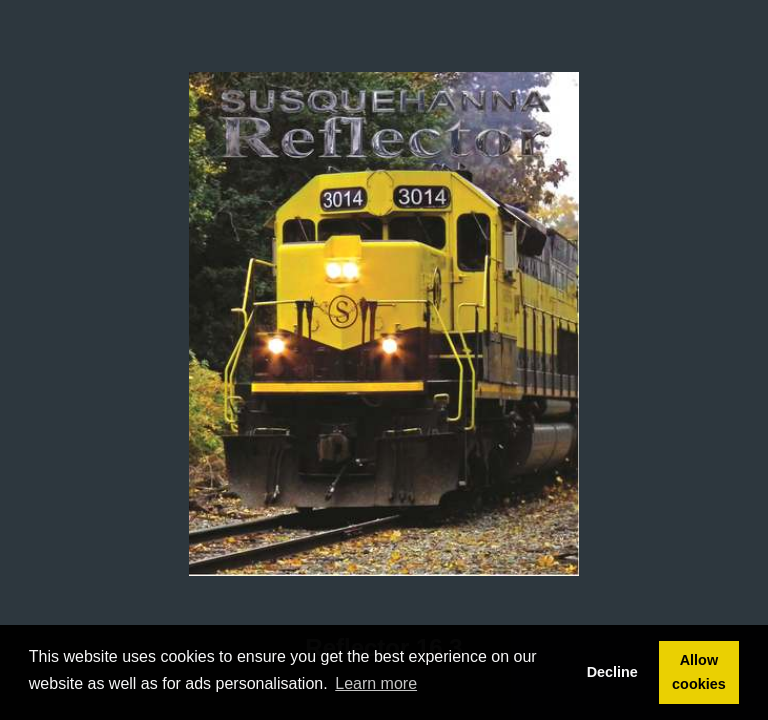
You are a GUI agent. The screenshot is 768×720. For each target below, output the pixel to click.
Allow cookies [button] (699, 672)
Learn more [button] (376, 683)
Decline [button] (612, 672)
